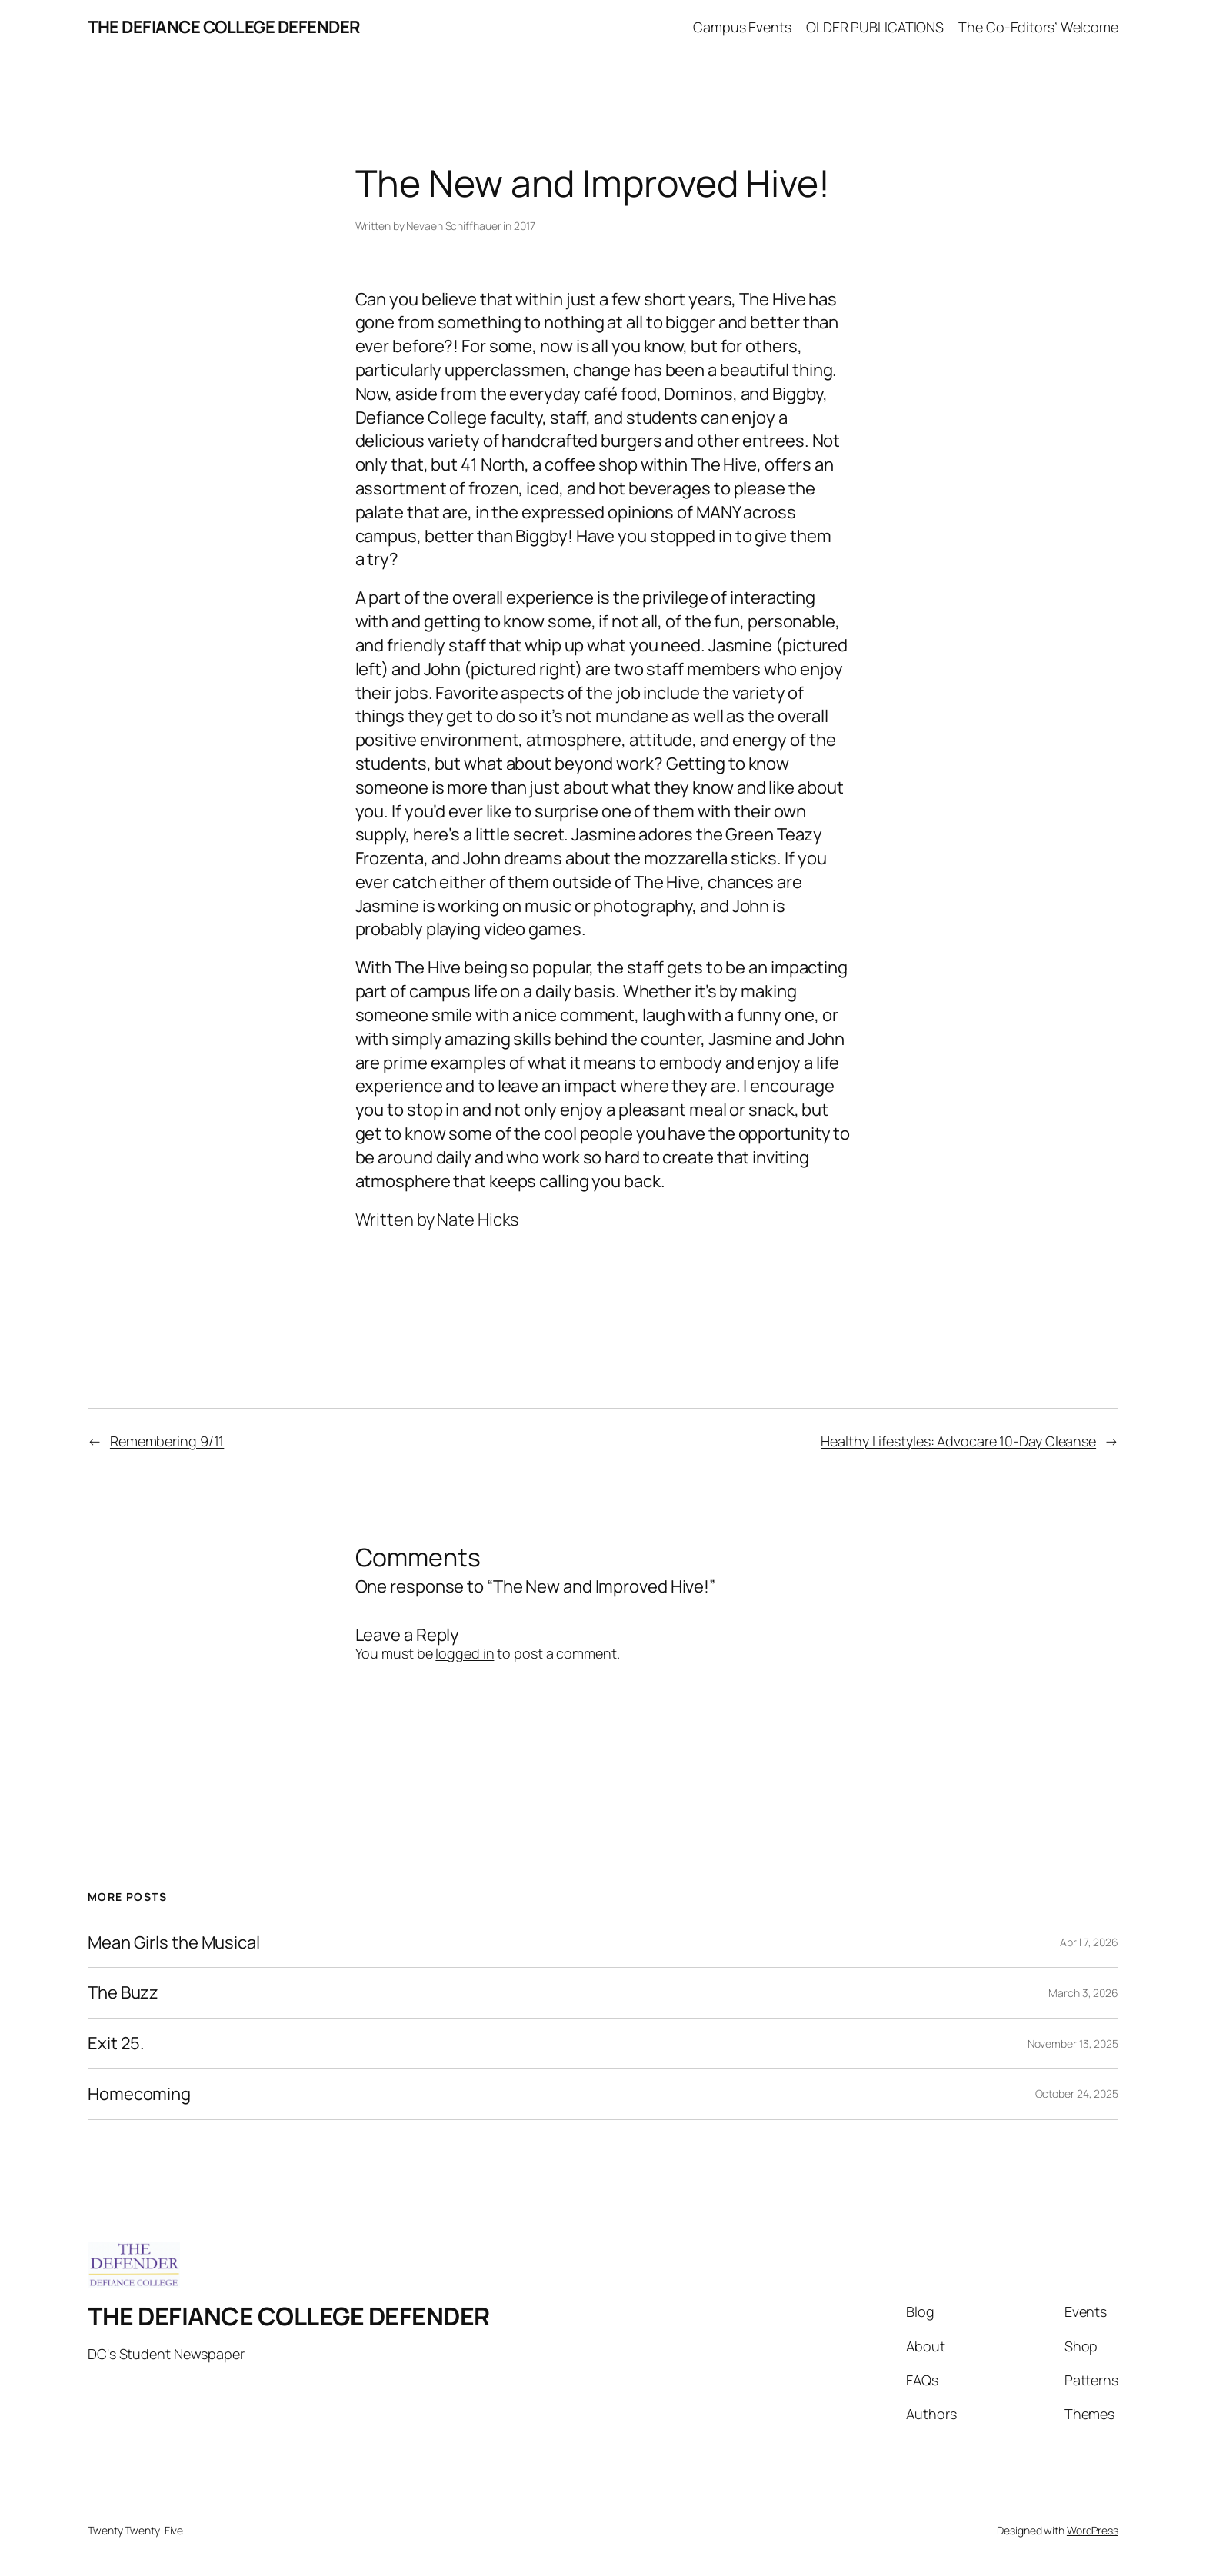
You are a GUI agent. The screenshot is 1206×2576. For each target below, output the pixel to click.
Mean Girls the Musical (174, 1942)
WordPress (1092, 2530)
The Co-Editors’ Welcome (1038, 27)
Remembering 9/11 (167, 1441)
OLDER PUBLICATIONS (875, 27)
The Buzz (123, 1992)
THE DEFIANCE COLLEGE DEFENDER (224, 26)
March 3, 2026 (1083, 1992)
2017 (524, 225)
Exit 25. (116, 2043)
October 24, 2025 (1076, 2093)
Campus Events (742, 27)
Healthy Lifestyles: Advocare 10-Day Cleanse (958, 1441)
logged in (464, 1653)
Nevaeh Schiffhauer (453, 225)
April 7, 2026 (1089, 1942)
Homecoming (139, 2094)
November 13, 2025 (1073, 2043)
